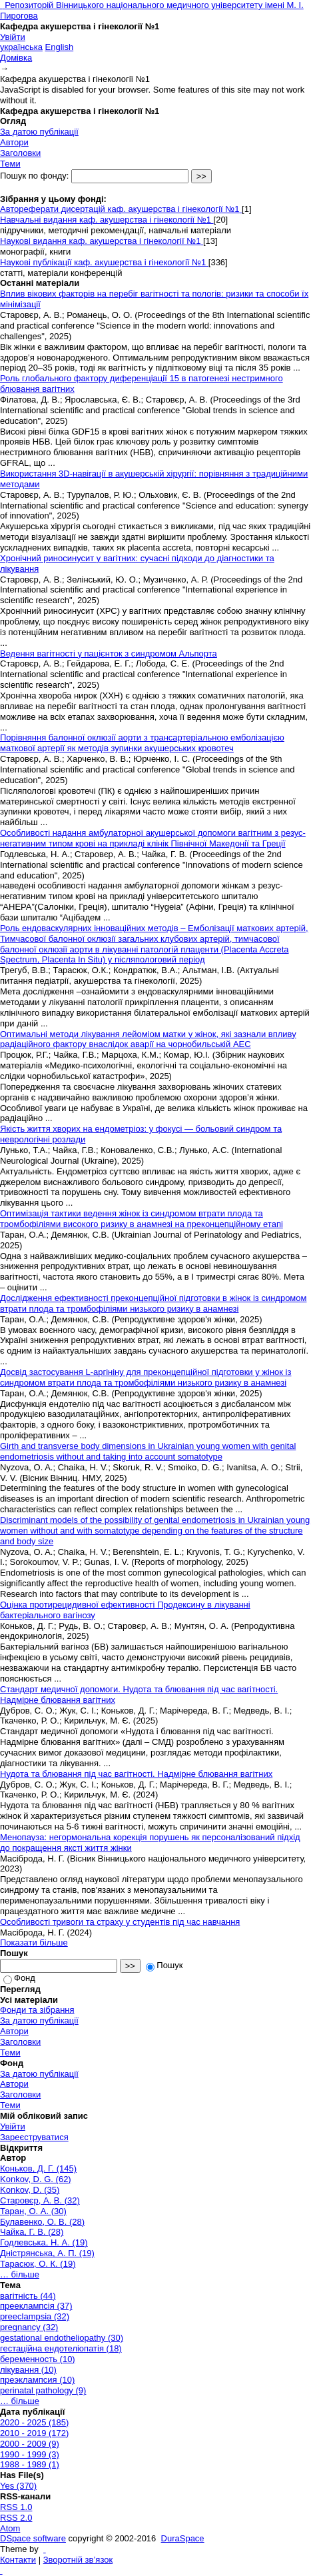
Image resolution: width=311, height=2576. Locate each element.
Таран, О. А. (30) (33, 2211)
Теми (10, 164)
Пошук (164, 1965)
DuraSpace (182, 2538)
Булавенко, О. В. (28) (42, 2222)
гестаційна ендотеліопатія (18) (61, 2348)
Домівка (16, 58)
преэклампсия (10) (37, 2380)
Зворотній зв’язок (78, 2560)
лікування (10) (28, 2370)
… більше (19, 2274)
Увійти (12, 37)
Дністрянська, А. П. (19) (47, 2253)
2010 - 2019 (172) (34, 2433)
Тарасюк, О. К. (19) (37, 2264)
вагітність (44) (28, 2296)
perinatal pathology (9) (43, 2390)
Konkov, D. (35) (29, 2190)
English (59, 47)
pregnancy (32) (29, 2327)
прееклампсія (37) (36, 2306)
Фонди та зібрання (37, 2010)
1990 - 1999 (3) (29, 2454)
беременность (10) (37, 2359)
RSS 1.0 (16, 2507)
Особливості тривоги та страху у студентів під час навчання (120, 1922)
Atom (10, 2528)
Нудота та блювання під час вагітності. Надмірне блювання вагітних (136, 1774)
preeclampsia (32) (34, 2316)
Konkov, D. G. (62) (35, 2179)
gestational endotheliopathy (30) (61, 2338)
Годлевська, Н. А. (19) (44, 2242)
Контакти (18, 2560)
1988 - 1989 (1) (29, 2464)
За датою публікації (39, 132)
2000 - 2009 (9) (29, 2444)
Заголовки (20, 153)
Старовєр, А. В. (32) (40, 2200)
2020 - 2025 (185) (34, 2422)
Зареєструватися (34, 2137)
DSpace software (33, 2538)
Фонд (19, 1978)
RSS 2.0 (16, 2518)
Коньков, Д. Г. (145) (38, 2168)
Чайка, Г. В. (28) (31, 2232)
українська (21, 47)
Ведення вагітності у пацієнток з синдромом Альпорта (108, 653)
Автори (14, 142)
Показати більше (34, 1942)
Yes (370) (18, 2486)
